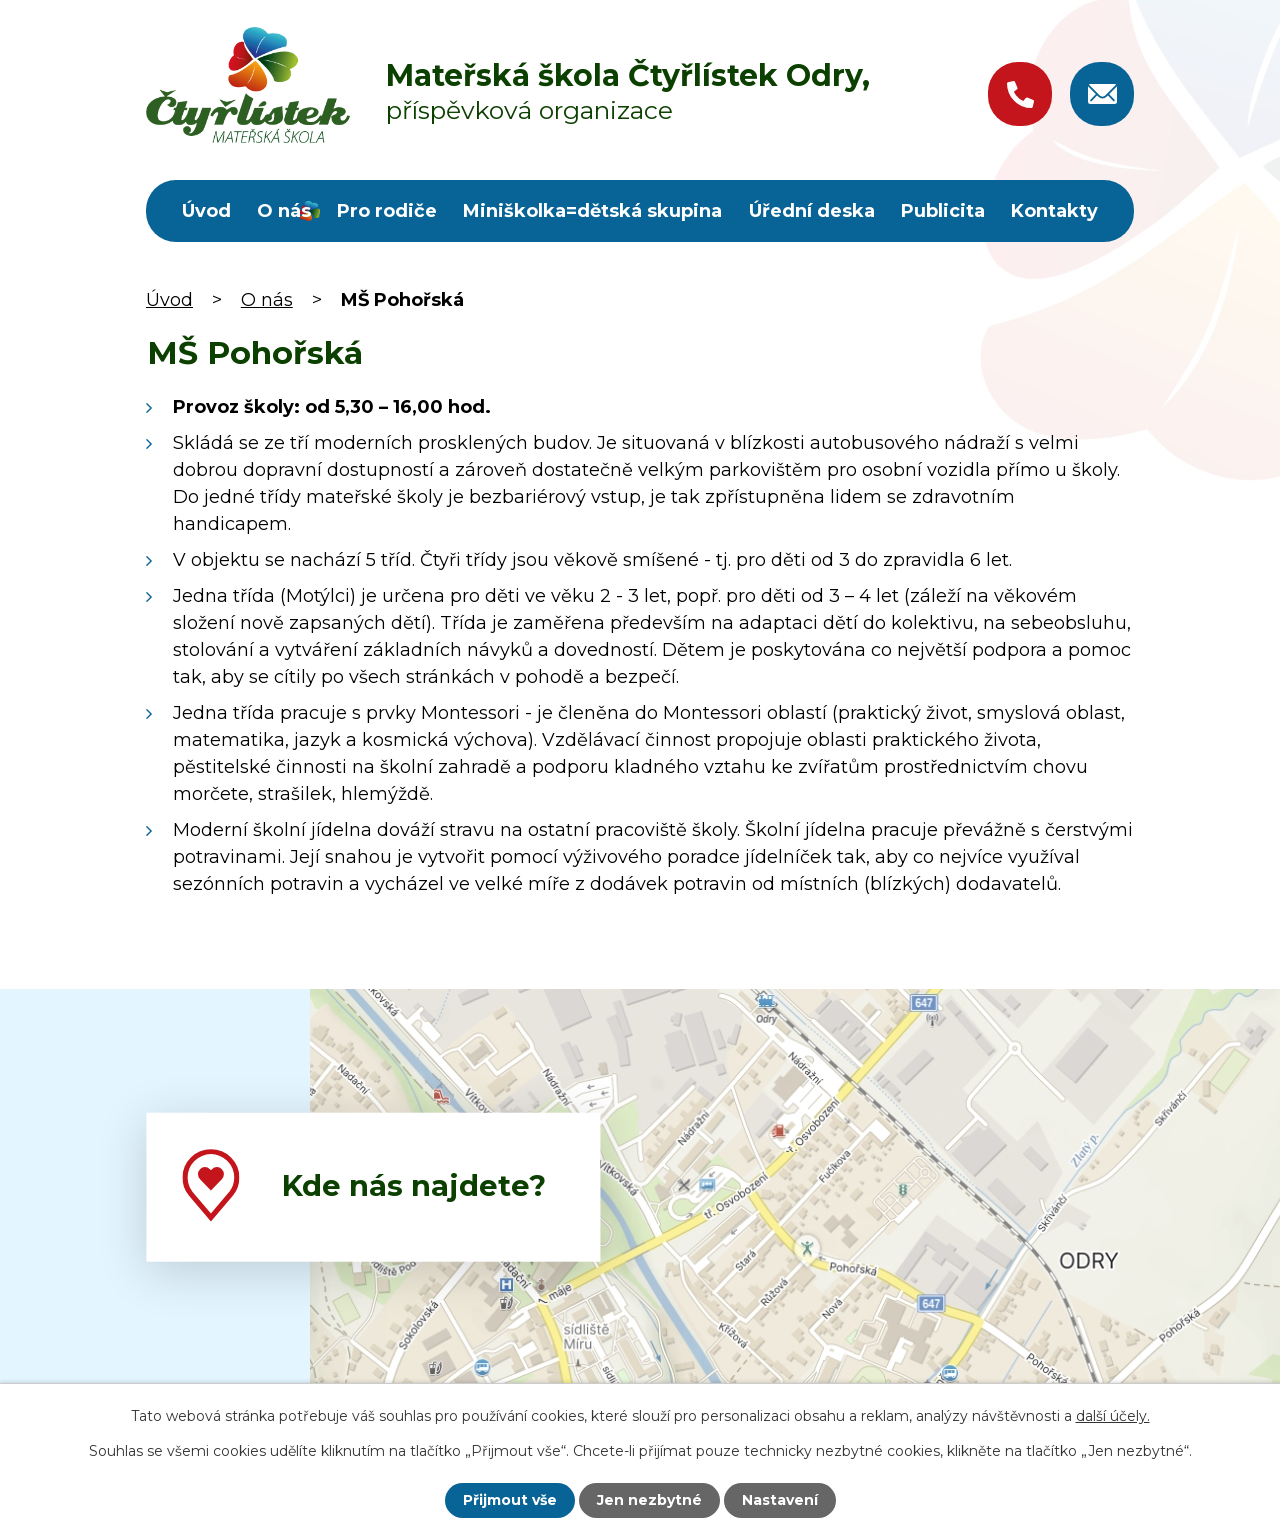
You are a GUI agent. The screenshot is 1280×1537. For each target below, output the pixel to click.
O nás (284, 211)
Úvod (206, 211)
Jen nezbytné (649, 1500)
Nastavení (780, 1500)
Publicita (943, 211)
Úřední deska (812, 211)
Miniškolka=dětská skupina (592, 211)
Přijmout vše (510, 1500)
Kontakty (1054, 211)
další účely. (1113, 1416)
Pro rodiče (387, 211)
